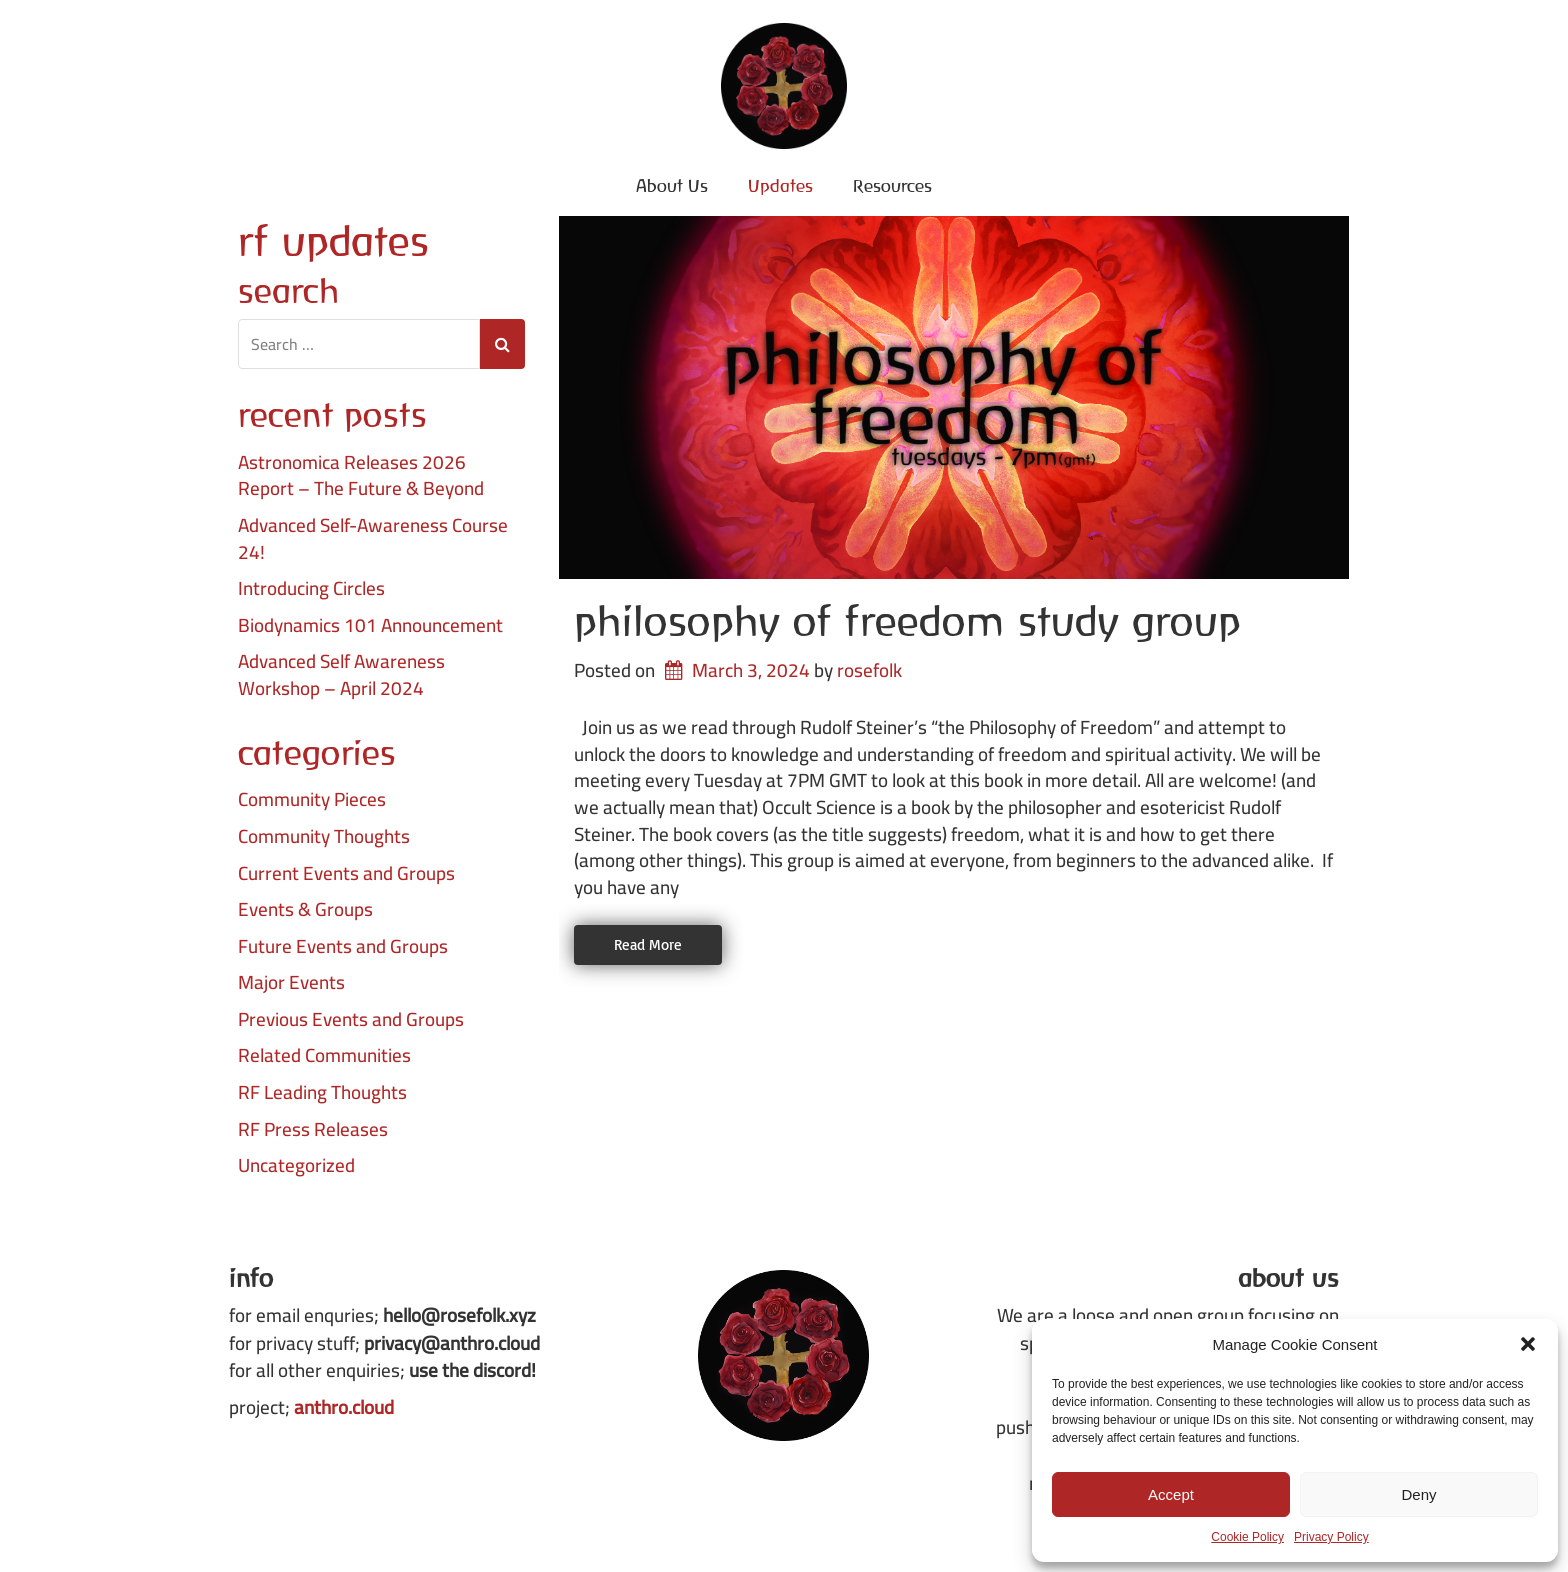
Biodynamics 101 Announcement (370, 625)
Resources (892, 185)
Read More (648, 944)
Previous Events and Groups (351, 1019)
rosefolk (869, 670)
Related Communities (324, 1055)
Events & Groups (305, 909)
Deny (1418, 1494)
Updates (780, 185)
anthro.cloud (344, 1407)
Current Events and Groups (346, 873)
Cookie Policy (1247, 1537)
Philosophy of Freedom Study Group (907, 621)
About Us (672, 185)
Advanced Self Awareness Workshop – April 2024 (341, 674)
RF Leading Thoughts (322, 1092)
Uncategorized (296, 1165)
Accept (1171, 1494)
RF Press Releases (313, 1129)
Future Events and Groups (343, 946)
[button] (1528, 1344)
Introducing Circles (311, 588)
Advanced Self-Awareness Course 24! (373, 538)
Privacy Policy (1331, 1537)
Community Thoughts (324, 836)
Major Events (291, 982)
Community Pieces (312, 799)
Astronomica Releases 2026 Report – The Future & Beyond (361, 475)
